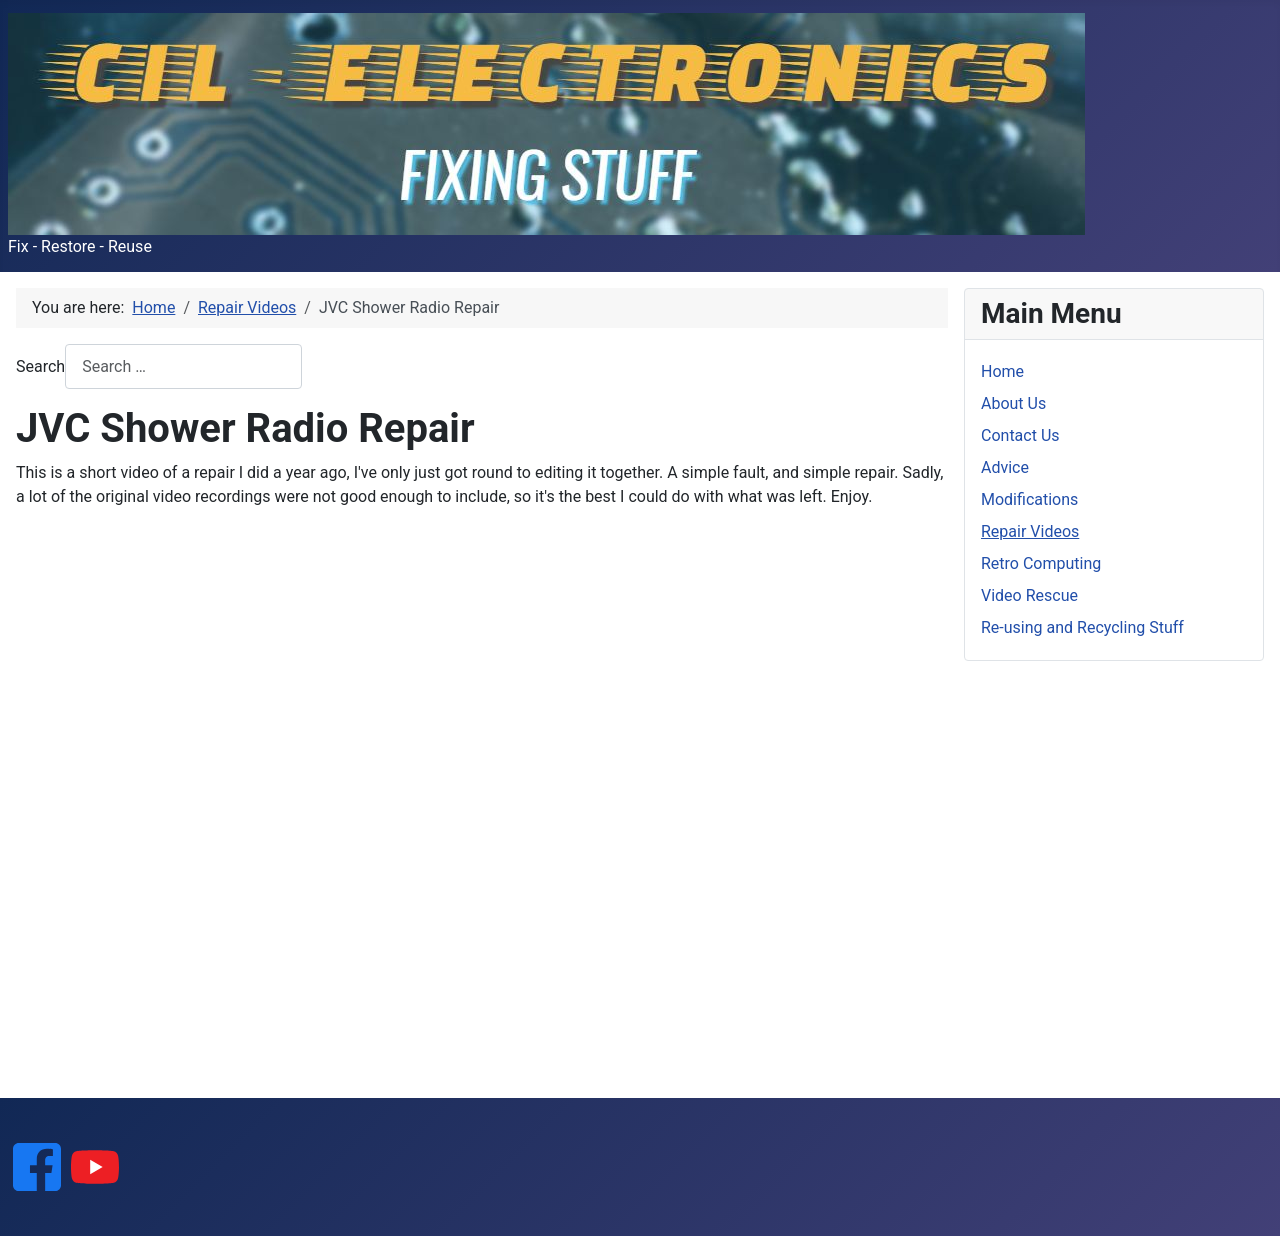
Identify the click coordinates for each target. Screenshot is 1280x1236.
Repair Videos (1030, 531)
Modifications (1029, 499)
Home (1002, 371)
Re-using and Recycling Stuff (1082, 627)
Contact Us (1020, 435)
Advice (1005, 467)
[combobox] (183, 366)
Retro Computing (1041, 563)
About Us (1013, 403)
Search (40, 366)
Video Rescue (1029, 595)
